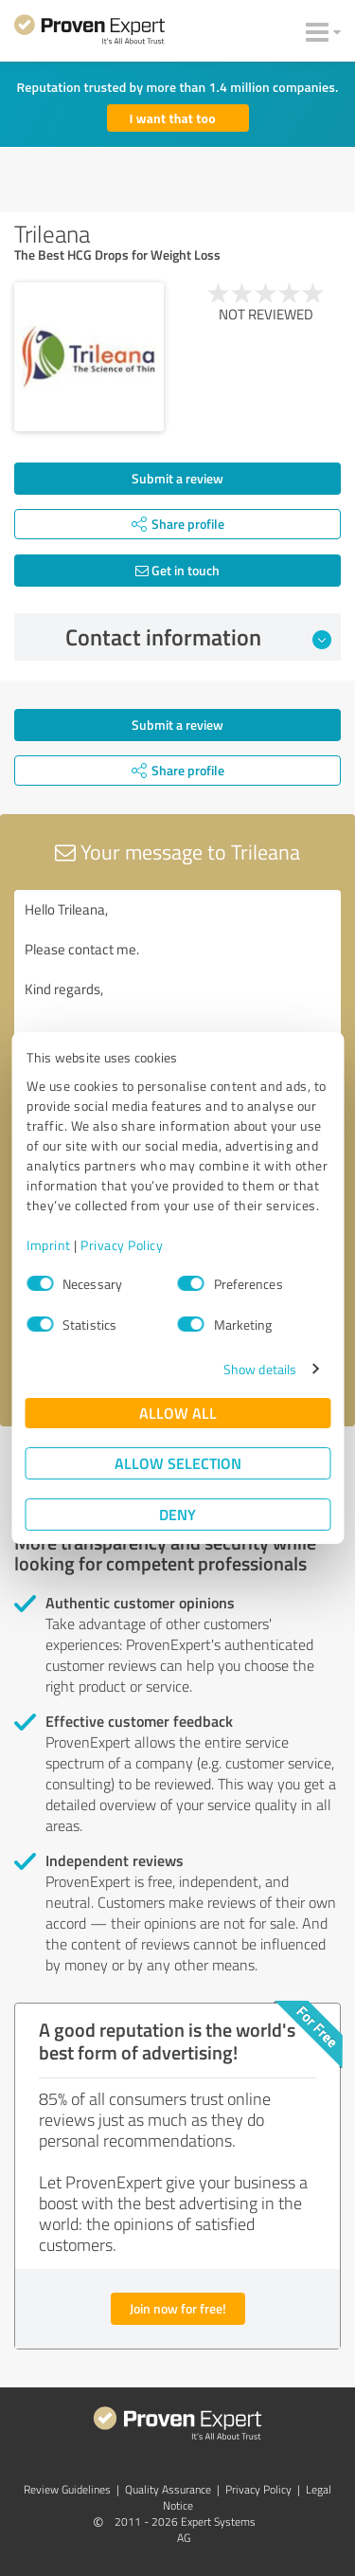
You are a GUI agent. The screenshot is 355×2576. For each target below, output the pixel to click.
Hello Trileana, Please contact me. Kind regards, (177, 996)
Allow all (178, 1413)
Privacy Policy (121, 1245)
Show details (259, 1369)
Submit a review (177, 478)
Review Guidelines (67, 2489)
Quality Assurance (168, 2489)
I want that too (173, 118)
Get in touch (177, 570)
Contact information (198, 637)
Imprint (49, 1245)
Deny (177, 1514)
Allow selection (178, 1463)
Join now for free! (178, 2308)
